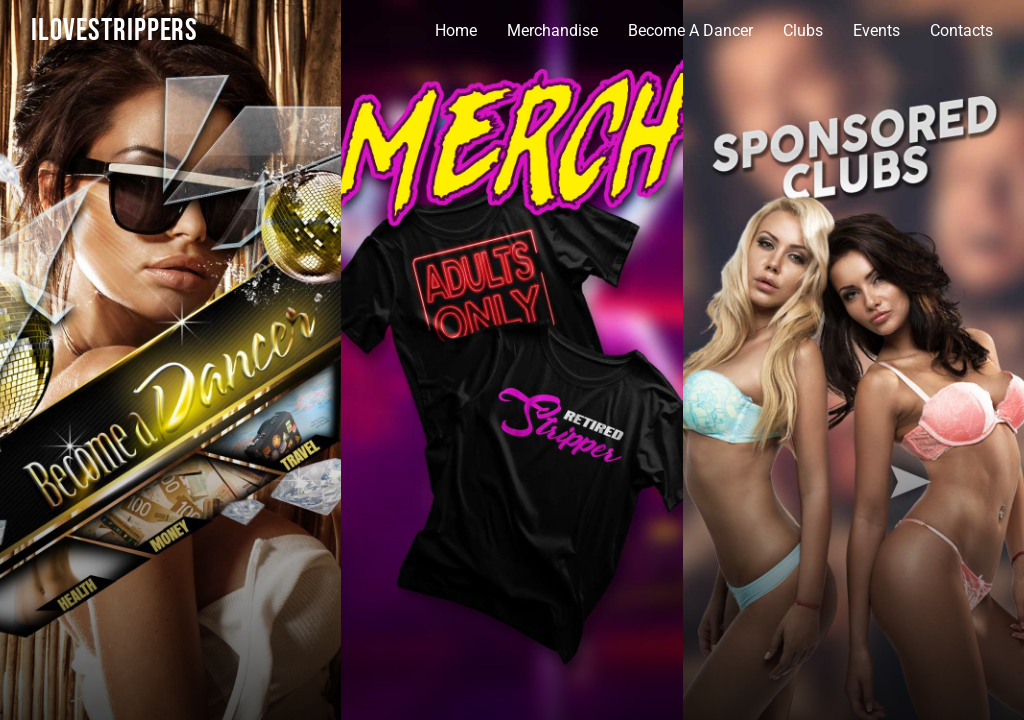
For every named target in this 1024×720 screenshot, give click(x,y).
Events (876, 30)
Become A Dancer (690, 30)
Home (456, 30)
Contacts (961, 30)
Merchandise (552, 30)
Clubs (803, 30)
